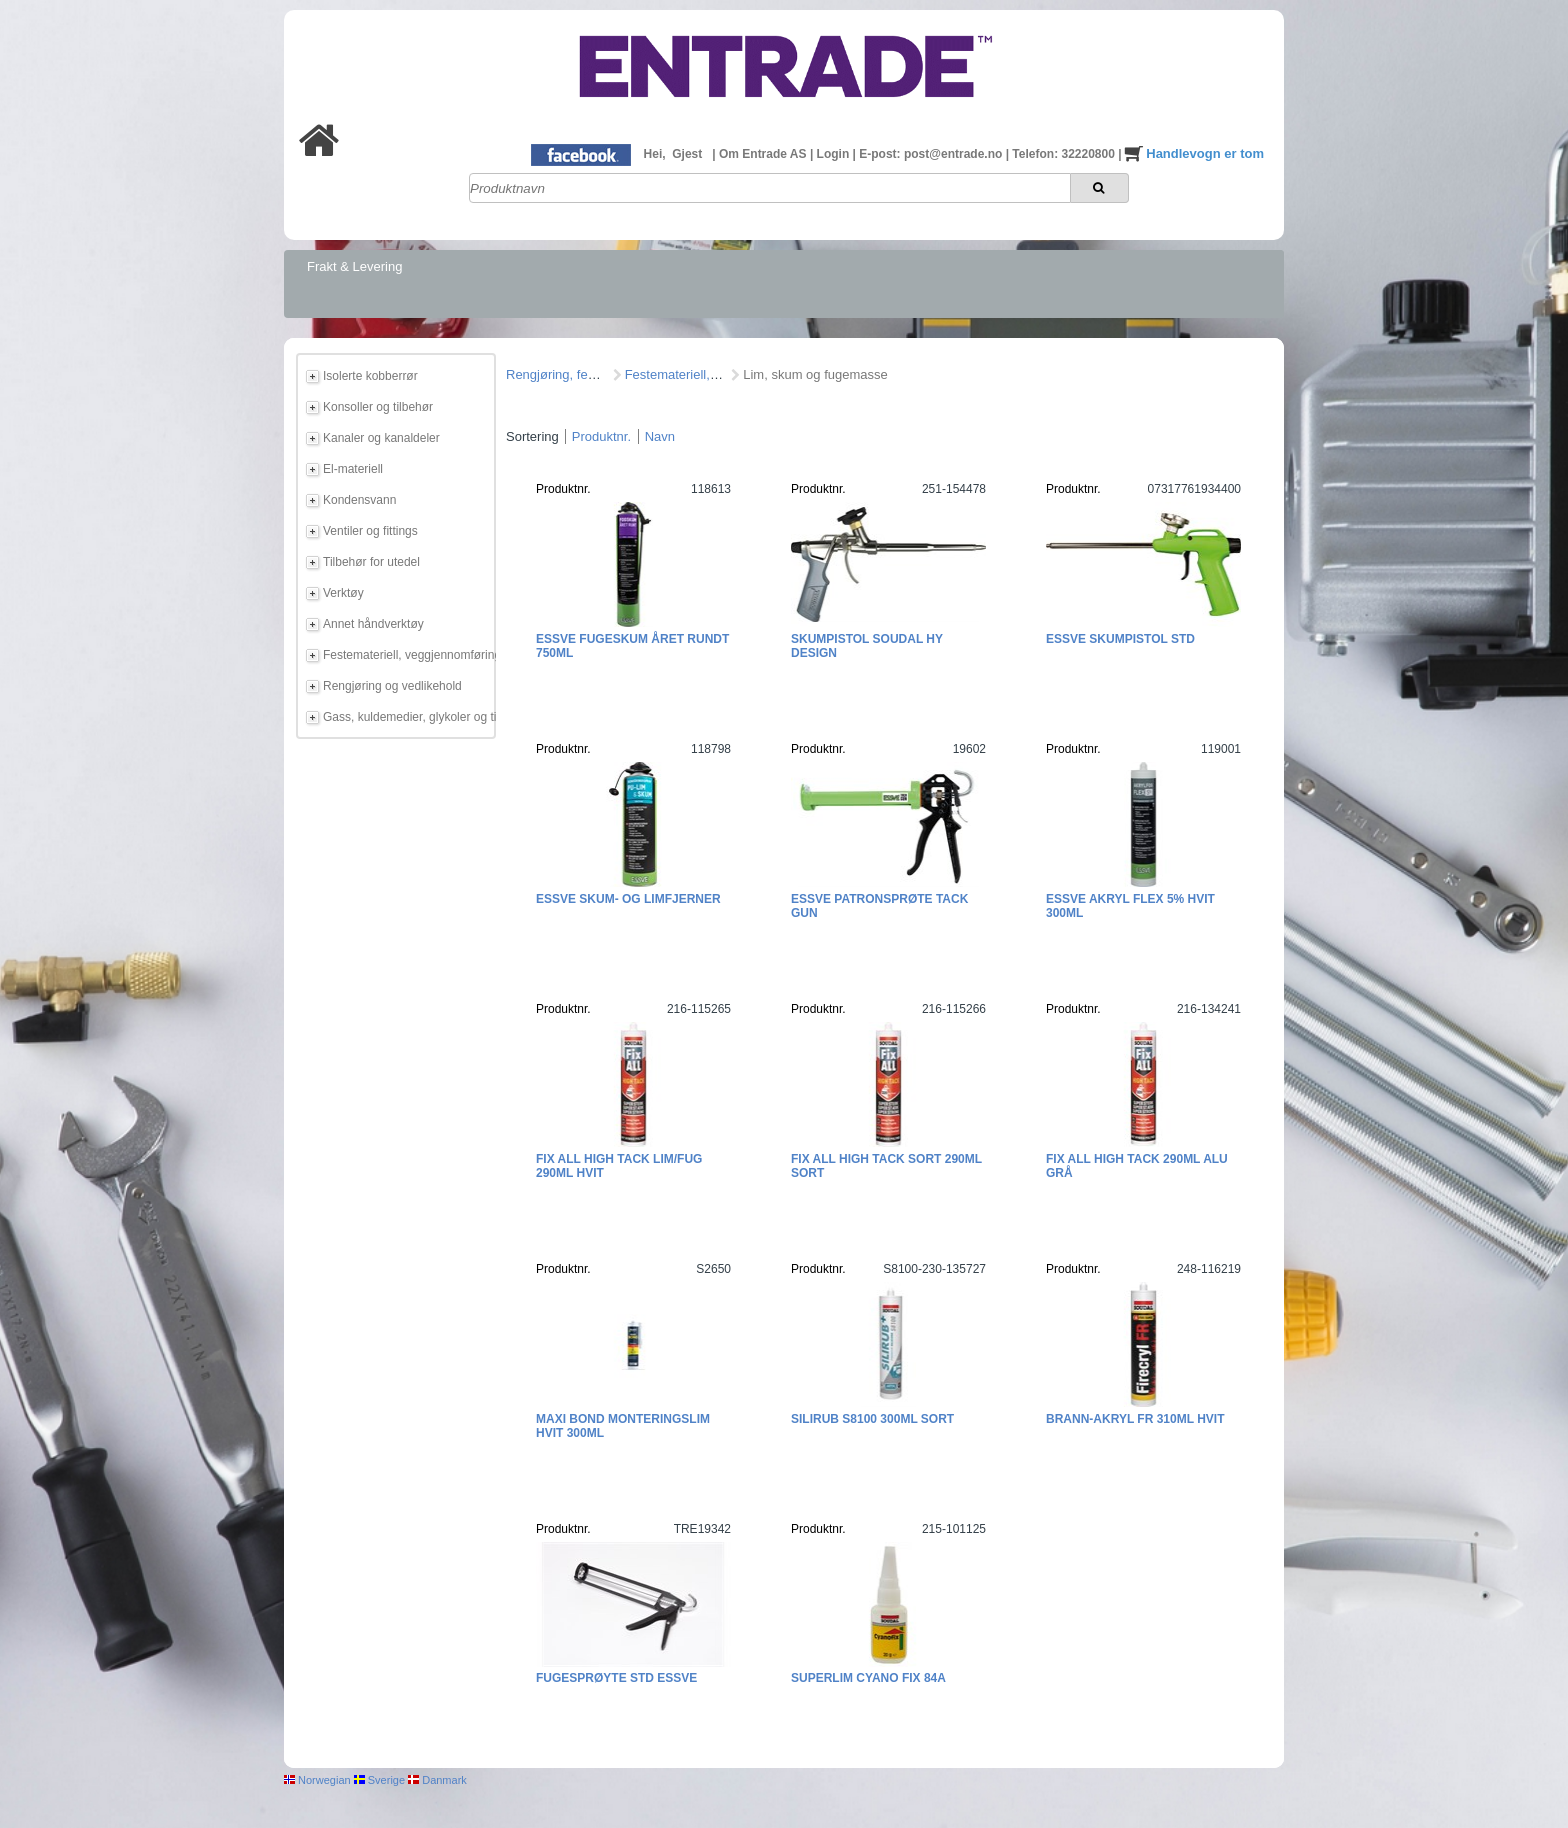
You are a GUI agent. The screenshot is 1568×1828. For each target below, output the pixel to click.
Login (835, 154)
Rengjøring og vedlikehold (392, 686)
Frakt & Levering (354, 266)
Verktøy (343, 593)
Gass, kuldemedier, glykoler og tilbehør (406, 717)
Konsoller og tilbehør (378, 407)
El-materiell (353, 469)
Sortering (532, 436)
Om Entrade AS (764, 154)
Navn (660, 436)
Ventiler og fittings (370, 531)
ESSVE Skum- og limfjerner (628, 899)
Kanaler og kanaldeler (381, 438)
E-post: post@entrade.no (932, 154)
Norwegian (317, 1780)
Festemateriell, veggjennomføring (406, 655)
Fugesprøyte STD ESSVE (616, 1678)
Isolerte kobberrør (370, 376)
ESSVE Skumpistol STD (1120, 639)
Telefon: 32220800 (1065, 154)
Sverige (379, 1780)
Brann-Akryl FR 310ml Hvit (1135, 1419)
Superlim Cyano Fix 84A (868, 1678)
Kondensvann (359, 500)
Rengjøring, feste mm (568, 374)
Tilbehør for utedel (371, 562)
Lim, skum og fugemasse (815, 374)
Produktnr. (601, 436)
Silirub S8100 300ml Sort (872, 1419)
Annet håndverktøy (373, 624)
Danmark (437, 1780)
